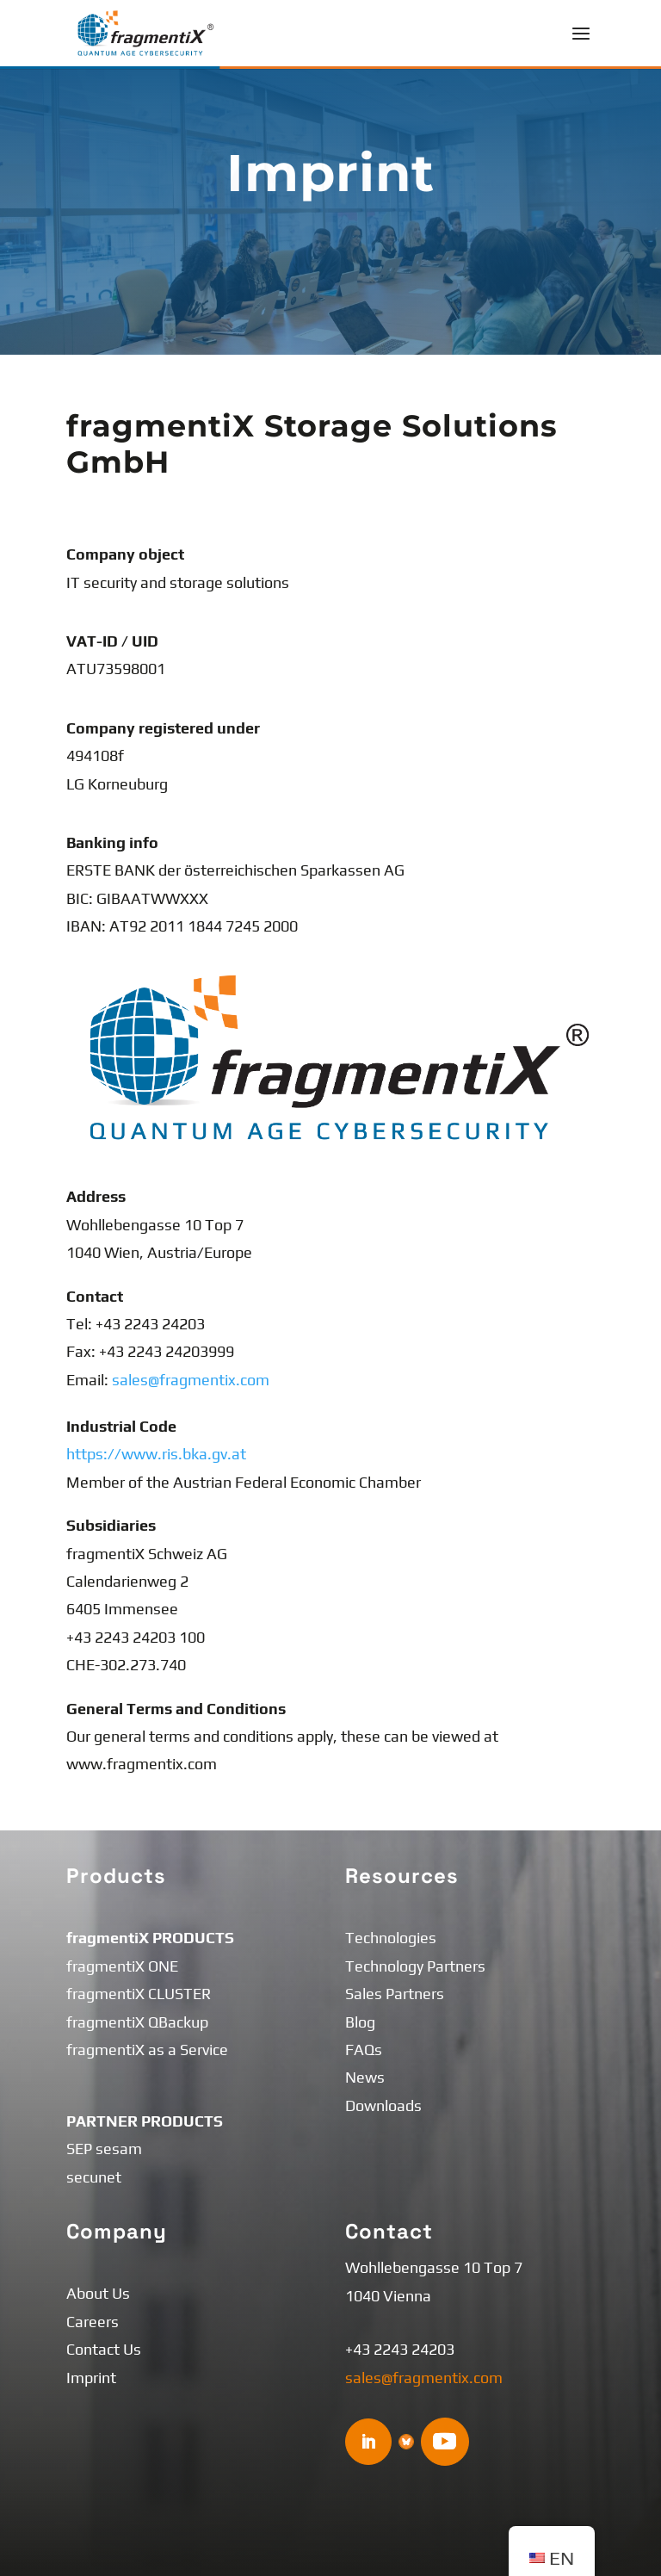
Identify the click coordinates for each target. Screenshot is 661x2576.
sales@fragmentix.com (190, 1380)
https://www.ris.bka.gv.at (156, 1454)
